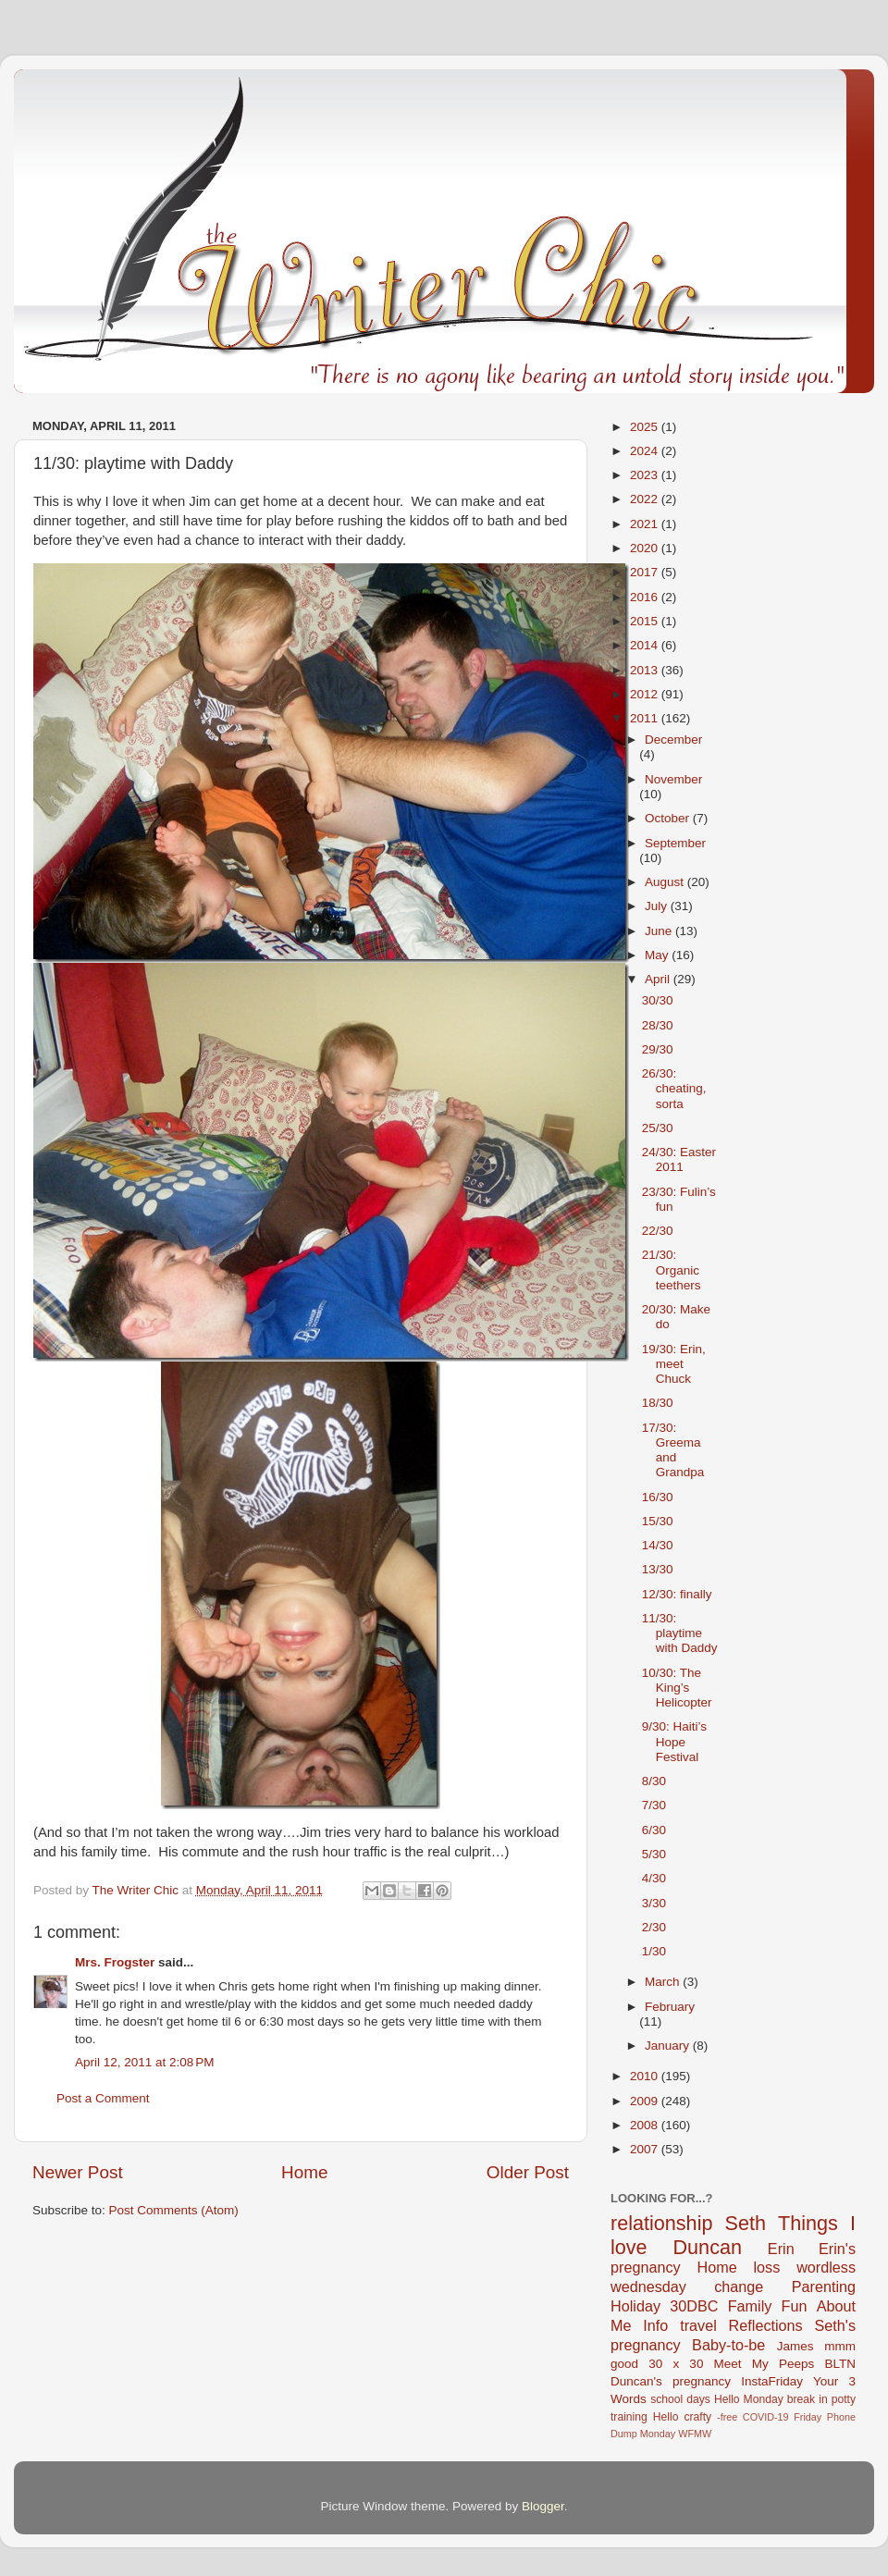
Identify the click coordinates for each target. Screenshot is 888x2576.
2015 (645, 621)
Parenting (824, 2286)
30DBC (694, 2306)
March (664, 1982)
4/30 (654, 1878)
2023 (645, 475)
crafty (697, 2416)
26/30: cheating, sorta (674, 1088)
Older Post (528, 2172)
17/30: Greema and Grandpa (673, 1450)
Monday (657, 2433)
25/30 (657, 1128)
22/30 (657, 1231)
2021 (645, 524)
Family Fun (768, 2306)
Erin (781, 2248)
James (795, 2346)
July (658, 906)
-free (727, 2416)
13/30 (657, 1569)
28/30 (657, 1025)
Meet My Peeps (764, 2364)
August (666, 882)
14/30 (657, 1545)
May (658, 955)
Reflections (766, 2325)
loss (766, 2267)
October (669, 818)
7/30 (654, 1805)
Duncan (707, 2247)
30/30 (657, 1000)
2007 (645, 2149)
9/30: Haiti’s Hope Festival (674, 1741)
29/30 (657, 1049)
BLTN (840, 2364)
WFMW (694, 2433)
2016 (645, 597)
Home (304, 2172)
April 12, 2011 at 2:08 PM (144, 2062)
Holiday (635, 2306)
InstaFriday (772, 2381)
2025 (645, 427)
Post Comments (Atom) (174, 2210)
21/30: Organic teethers (671, 1269)
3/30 (654, 1903)
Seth (745, 2223)
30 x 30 (675, 2364)
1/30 (654, 1951)
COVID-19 (766, 2416)
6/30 (654, 1830)
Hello (666, 2416)
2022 (645, 499)
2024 (645, 451)
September (675, 843)
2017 (645, 572)
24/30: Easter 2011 (679, 1159)
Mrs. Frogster (114, 1962)
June (660, 931)
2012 (645, 694)
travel (698, 2325)
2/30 (654, 1927)
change (738, 2286)
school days (680, 2399)
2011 (645, 718)
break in (807, 2399)
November (673, 779)
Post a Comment (103, 2098)
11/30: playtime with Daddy (680, 1633)
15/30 (657, 1521)
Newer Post (77, 2172)
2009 (645, 2101)
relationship (661, 2223)
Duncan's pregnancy (670, 2381)
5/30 (654, 1854)
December (673, 739)
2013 (645, 670)
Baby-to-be (728, 2344)
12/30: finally (677, 1594)
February (670, 2007)
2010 (645, 2076)
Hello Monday (748, 2399)
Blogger (543, 2506)
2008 (645, 2125)
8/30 (654, 1781)
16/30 (657, 1497)
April (659, 979)
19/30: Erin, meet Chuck (674, 1364)
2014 (645, 645)
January (669, 2045)
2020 (645, 548)
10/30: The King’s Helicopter (677, 1687)
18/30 (657, 1403)
